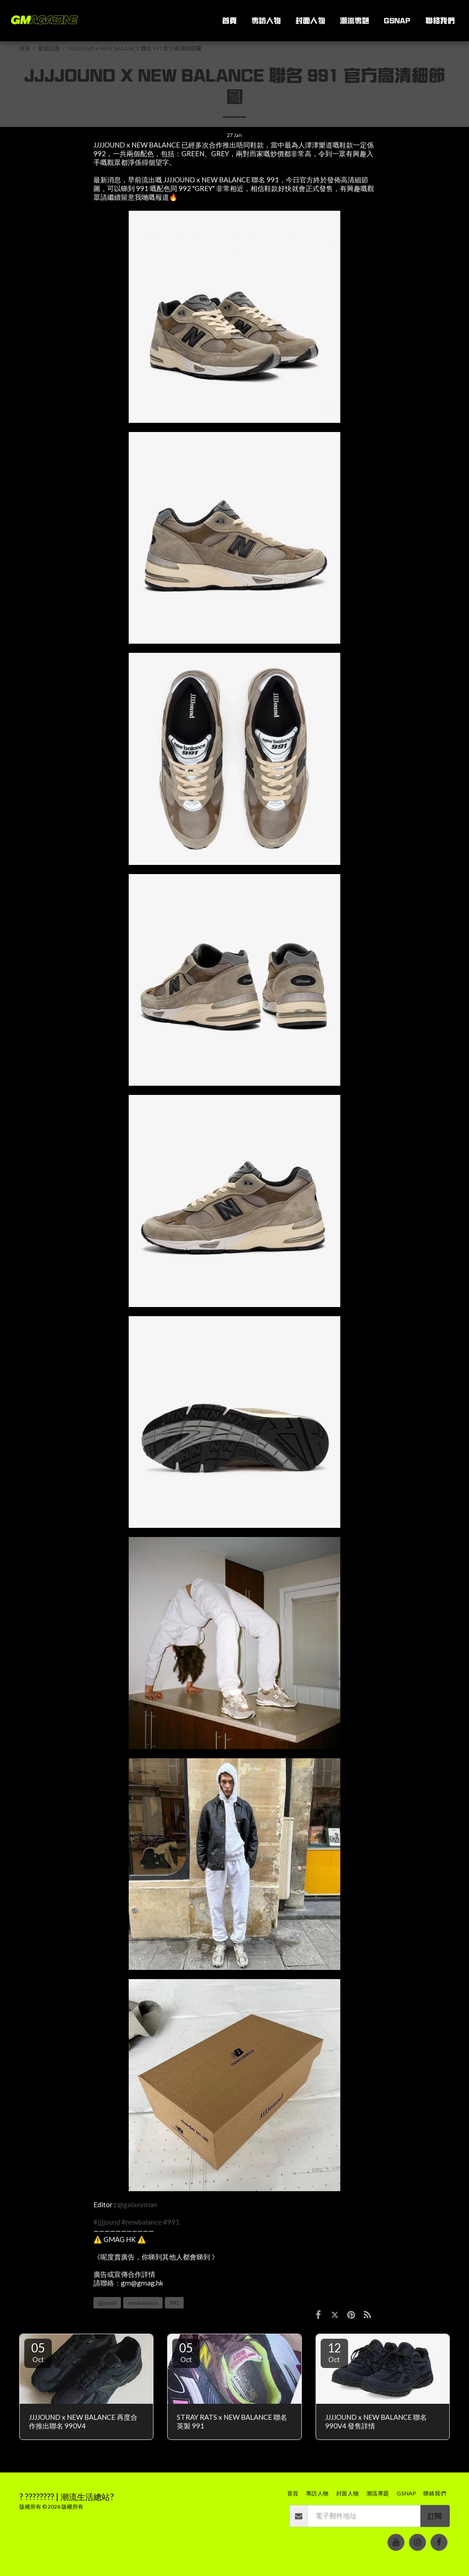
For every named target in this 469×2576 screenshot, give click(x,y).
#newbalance (141, 2222)
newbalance (143, 2302)
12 (334, 2352)
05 (38, 2352)
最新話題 (49, 48)
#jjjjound (106, 2222)
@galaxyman (137, 2204)
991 (174, 2302)
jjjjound (107, 2302)
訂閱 (435, 2516)
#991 (171, 2222)
